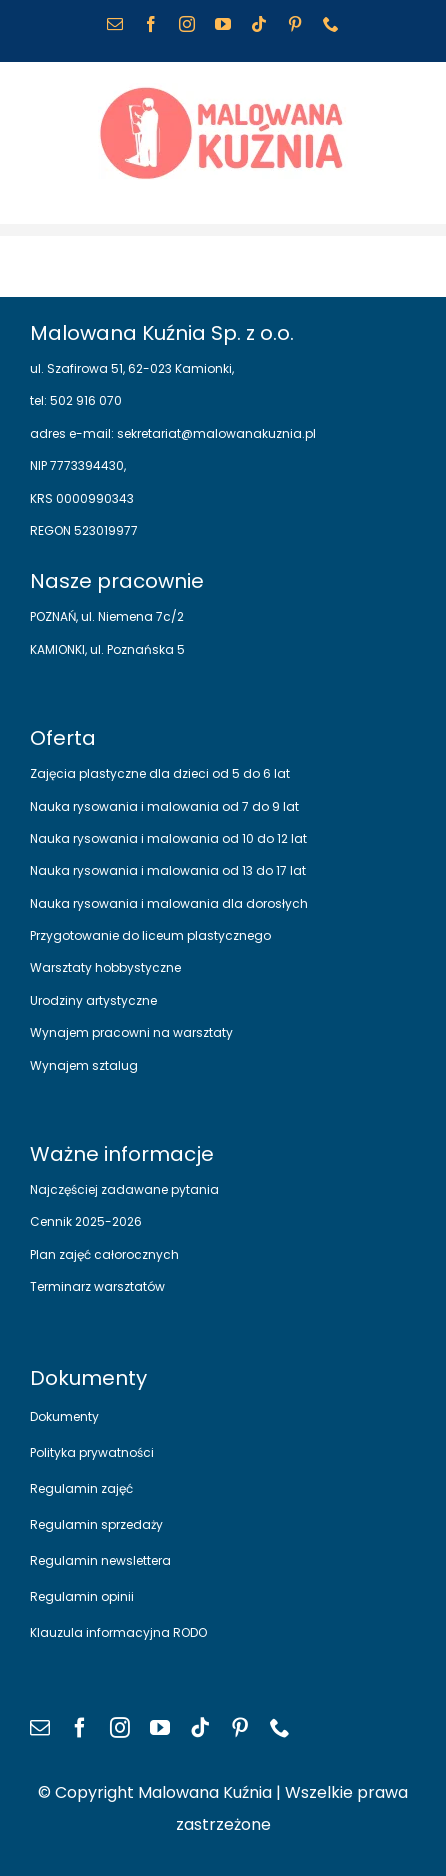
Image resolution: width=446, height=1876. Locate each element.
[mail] (40, 1728)
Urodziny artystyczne (93, 1000)
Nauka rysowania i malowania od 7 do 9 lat (164, 806)
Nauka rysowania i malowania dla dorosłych (169, 903)
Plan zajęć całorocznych (104, 1254)
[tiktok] (200, 1728)
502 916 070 (84, 400)
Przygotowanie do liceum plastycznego (150, 935)
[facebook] (80, 1728)
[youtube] (160, 1728)
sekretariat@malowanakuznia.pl (215, 433)
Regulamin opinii (82, 1596)
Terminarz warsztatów (97, 1286)
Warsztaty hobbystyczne (105, 967)
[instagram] (120, 1728)
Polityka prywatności (92, 1452)
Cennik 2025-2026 (86, 1221)
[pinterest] (240, 1728)
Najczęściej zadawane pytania (124, 1189)
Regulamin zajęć (81, 1488)
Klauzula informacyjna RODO (118, 1632)
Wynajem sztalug (84, 1065)
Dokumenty (64, 1416)
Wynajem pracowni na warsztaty (131, 1032)
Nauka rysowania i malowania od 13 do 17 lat (168, 870)
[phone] (280, 1728)
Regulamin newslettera (100, 1560)
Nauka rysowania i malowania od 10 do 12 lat (168, 838)
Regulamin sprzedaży (96, 1524)
